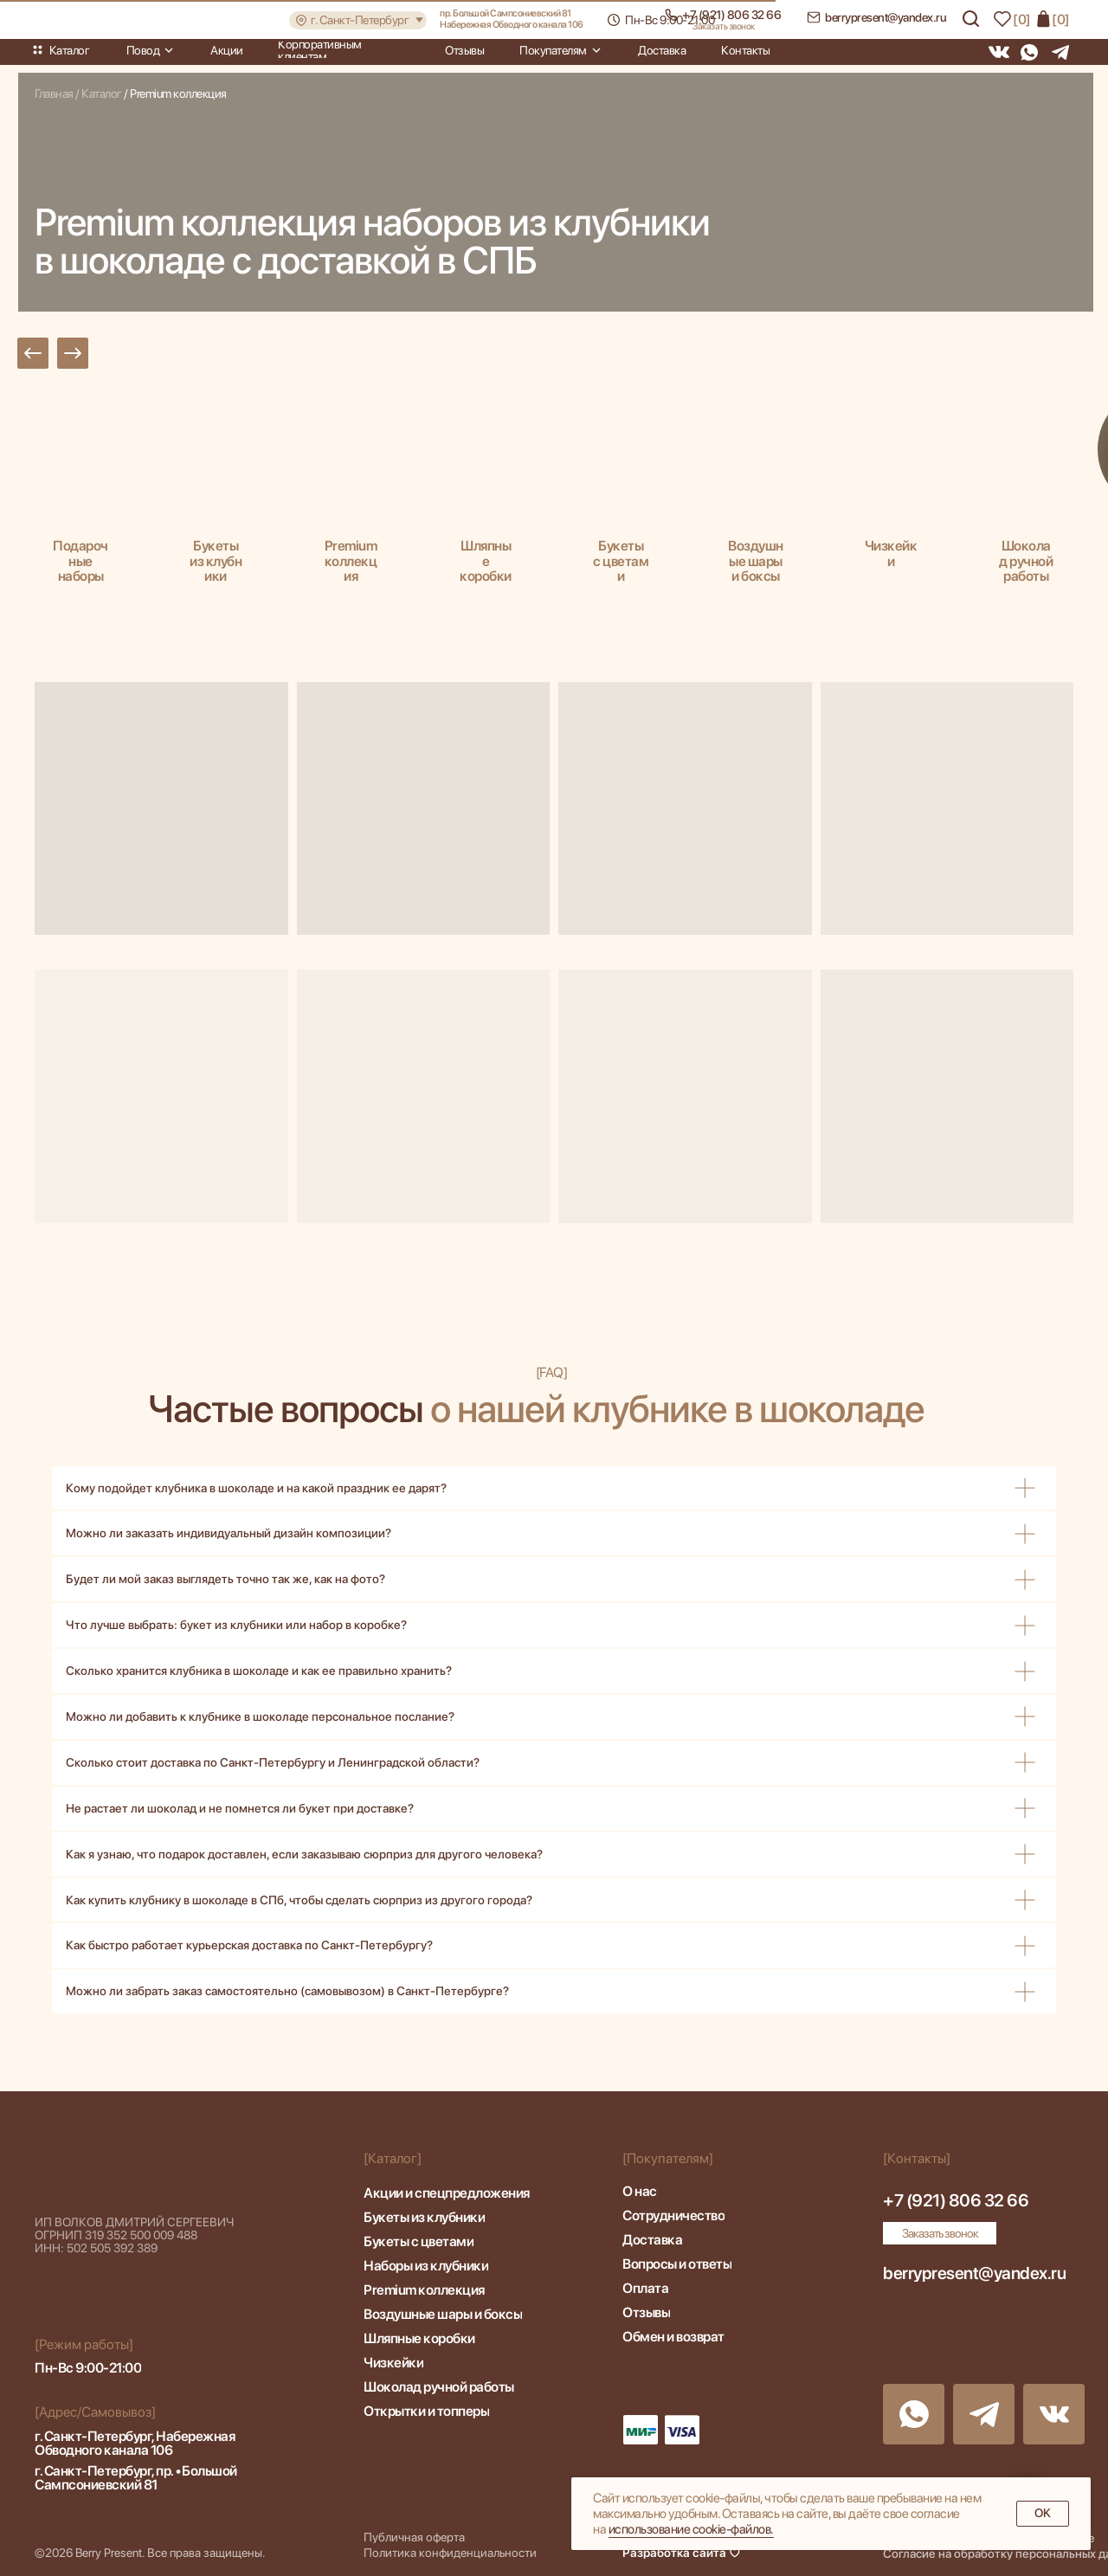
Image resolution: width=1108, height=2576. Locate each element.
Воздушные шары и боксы (755, 561)
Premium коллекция (351, 561)
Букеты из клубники (216, 561)
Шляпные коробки (486, 561)
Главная (55, 93)
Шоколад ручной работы (1026, 561)
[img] (151, 20)
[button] (723, 26)
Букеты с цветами (620, 561)
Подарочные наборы (80, 561)
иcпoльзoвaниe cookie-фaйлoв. (691, 2529)
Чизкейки (891, 553)
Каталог (101, 93)
